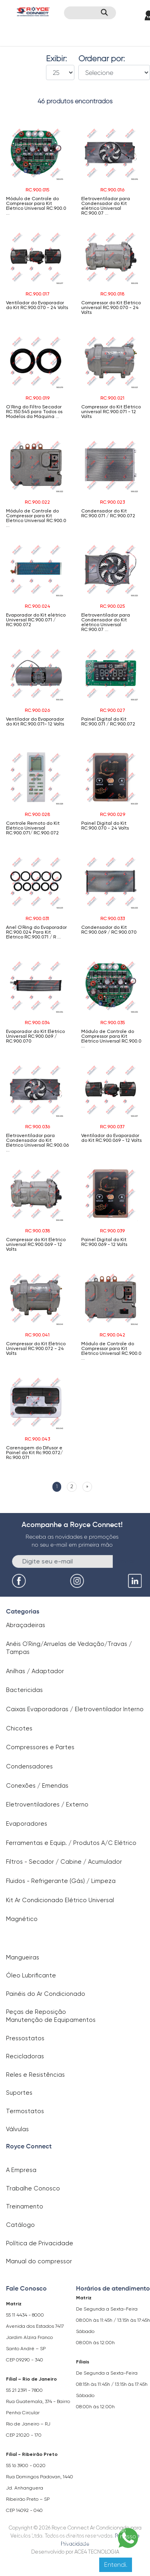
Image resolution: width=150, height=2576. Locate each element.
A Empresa (21, 2170)
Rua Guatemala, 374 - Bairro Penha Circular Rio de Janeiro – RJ (38, 2413)
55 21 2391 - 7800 (24, 2390)
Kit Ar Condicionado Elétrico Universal (60, 1900)
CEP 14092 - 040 (24, 2510)
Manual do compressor (39, 2261)
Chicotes (19, 1728)
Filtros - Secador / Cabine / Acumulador (64, 1861)
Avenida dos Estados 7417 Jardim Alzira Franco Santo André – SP (35, 2337)
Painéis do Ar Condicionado (45, 1993)
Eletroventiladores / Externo (47, 1804)
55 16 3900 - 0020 (26, 2465)
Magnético (22, 1919)
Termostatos (25, 2111)
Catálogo (20, 2224)
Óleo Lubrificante (31, 1975)
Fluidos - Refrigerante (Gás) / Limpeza (61, 1881)
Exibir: (56, 59)
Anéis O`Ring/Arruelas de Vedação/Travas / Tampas (69, 1648)
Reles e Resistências (35, 2074)
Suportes (19, 2092)
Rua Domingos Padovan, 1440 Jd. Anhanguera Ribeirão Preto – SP (39, 2488)
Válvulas (17, 2129)
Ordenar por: (101, 59)
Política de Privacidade (39, 2243)
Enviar (126, 1561)
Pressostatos (25, 2038)
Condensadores (29, 1766)
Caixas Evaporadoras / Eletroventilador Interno (75, 1709)
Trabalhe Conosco (33, 2188)
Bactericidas (24, 1690)
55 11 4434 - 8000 (25, 2315)
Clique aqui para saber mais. (69, 2542)
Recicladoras (25, 2056)
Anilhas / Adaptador (35, 1671)
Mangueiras (22, 1957)
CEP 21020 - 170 (24, 2435)
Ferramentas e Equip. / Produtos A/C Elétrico (71, 1843)
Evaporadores (26, 1823)
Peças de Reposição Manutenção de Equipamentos (51, 2015)
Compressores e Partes (40, 1747)
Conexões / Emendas (37, 1785)
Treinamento (24, 2206)
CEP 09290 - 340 (24, 2360)
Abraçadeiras (25, 1625)
